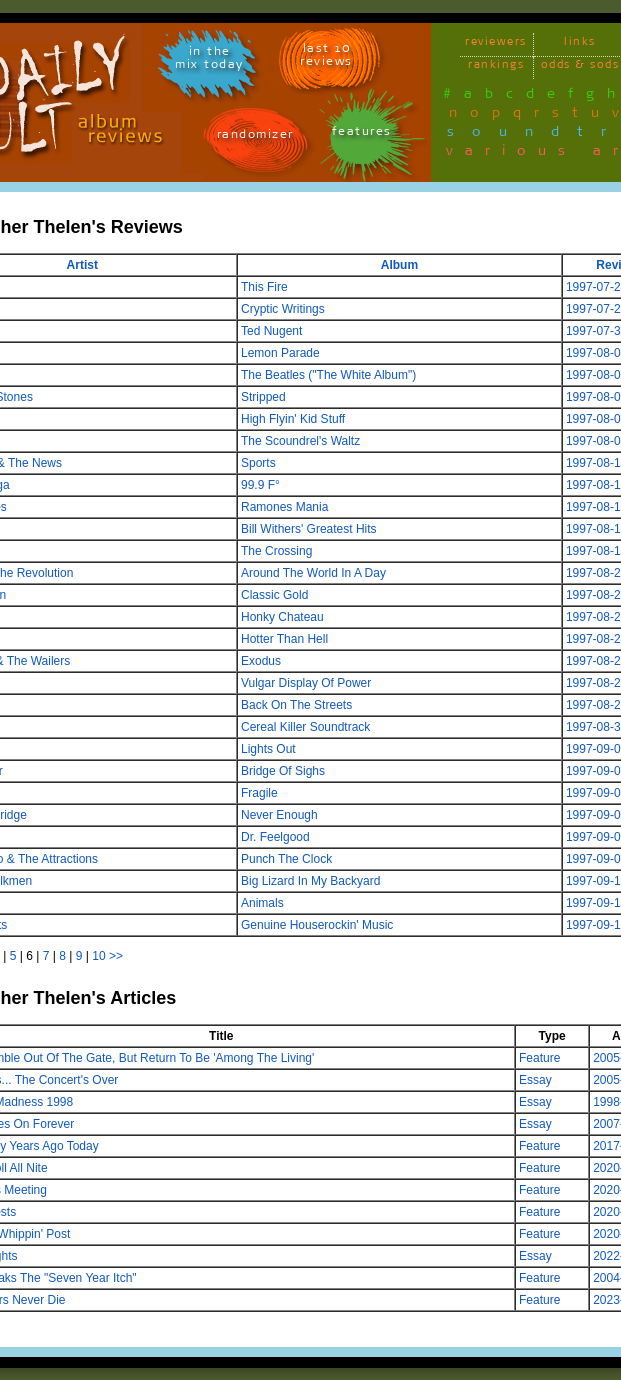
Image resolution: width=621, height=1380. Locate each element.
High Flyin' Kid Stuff (293, 419)
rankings (496, 67)
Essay (535, 1080)
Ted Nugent (271, 331)
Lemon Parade (280, 353)
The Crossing (276, 551)
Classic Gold (274, 595)
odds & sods (580, 67)
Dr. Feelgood (275, 837)
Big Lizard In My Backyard (310, 881)
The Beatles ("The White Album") (328, 375)
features (362, 134)
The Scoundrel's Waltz (300, 441)
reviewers (496, 44)
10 (98, 956)
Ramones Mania (284, 507)
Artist (82, 265)
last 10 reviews (326, 58)
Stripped (263, 397)
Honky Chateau (282, 617)
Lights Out (268, 749)
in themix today (209, 61)
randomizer (255, 137)
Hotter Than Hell (284, 639)
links (580, 44)
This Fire (264, 287)
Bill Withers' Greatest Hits (309, 529)
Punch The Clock (286, 859)
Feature (539, 1058)
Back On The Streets (296, 705)
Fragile (259, 793)
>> (116, 956)
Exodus (261, 661)
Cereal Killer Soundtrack (305, 727)
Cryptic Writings (283, 309)
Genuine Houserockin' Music (317, 925)
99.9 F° (260, 485)
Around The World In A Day (313, 573)
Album (399, 265)
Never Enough (279, 815)
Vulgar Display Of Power (306, 683)
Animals (262, 903)
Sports (258, 463)
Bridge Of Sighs (283, 771)
